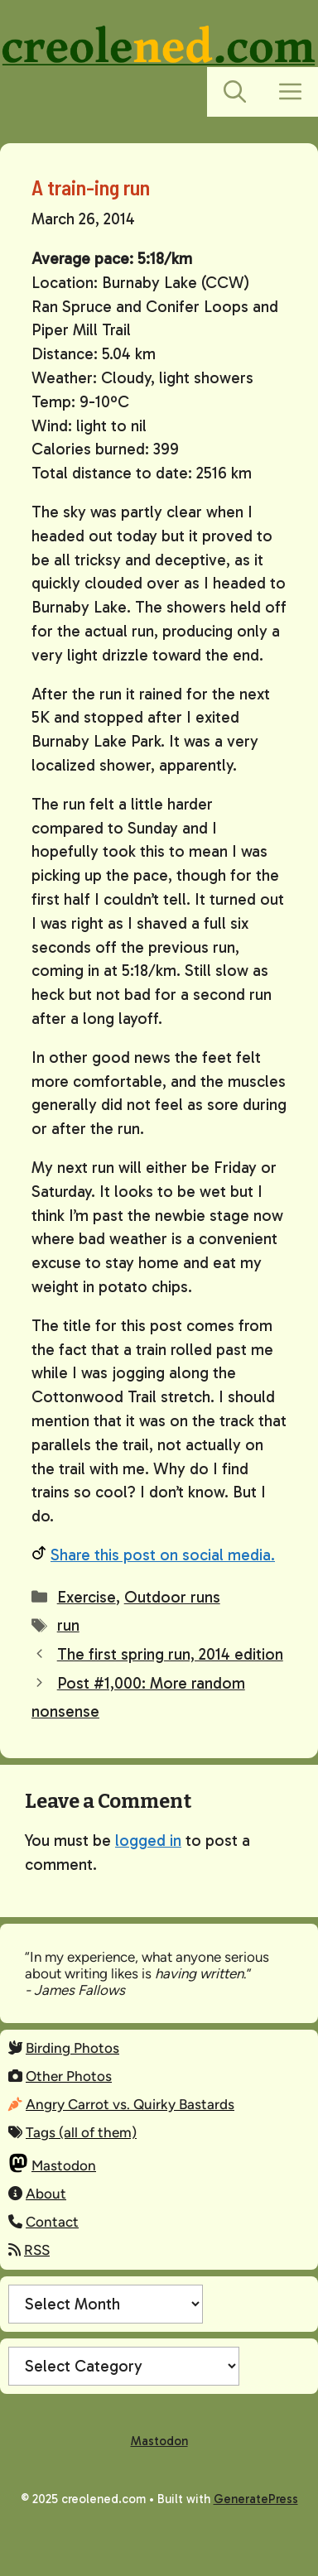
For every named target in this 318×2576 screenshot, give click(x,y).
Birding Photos (72, 2048)
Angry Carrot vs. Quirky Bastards (130, 2104)
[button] (235, 92)
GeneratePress (256, 2499)
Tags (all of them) (81, 2132)
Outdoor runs (172, 1597)
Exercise (86, 1597)
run (68, 1625)
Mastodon (63, 2165)
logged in (148, 1840)
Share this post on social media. (163, 1554)
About (46, 2193)
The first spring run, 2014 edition (170, 1654)
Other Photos (69, 2076)
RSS (37, 2250)
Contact (52, 2221)
